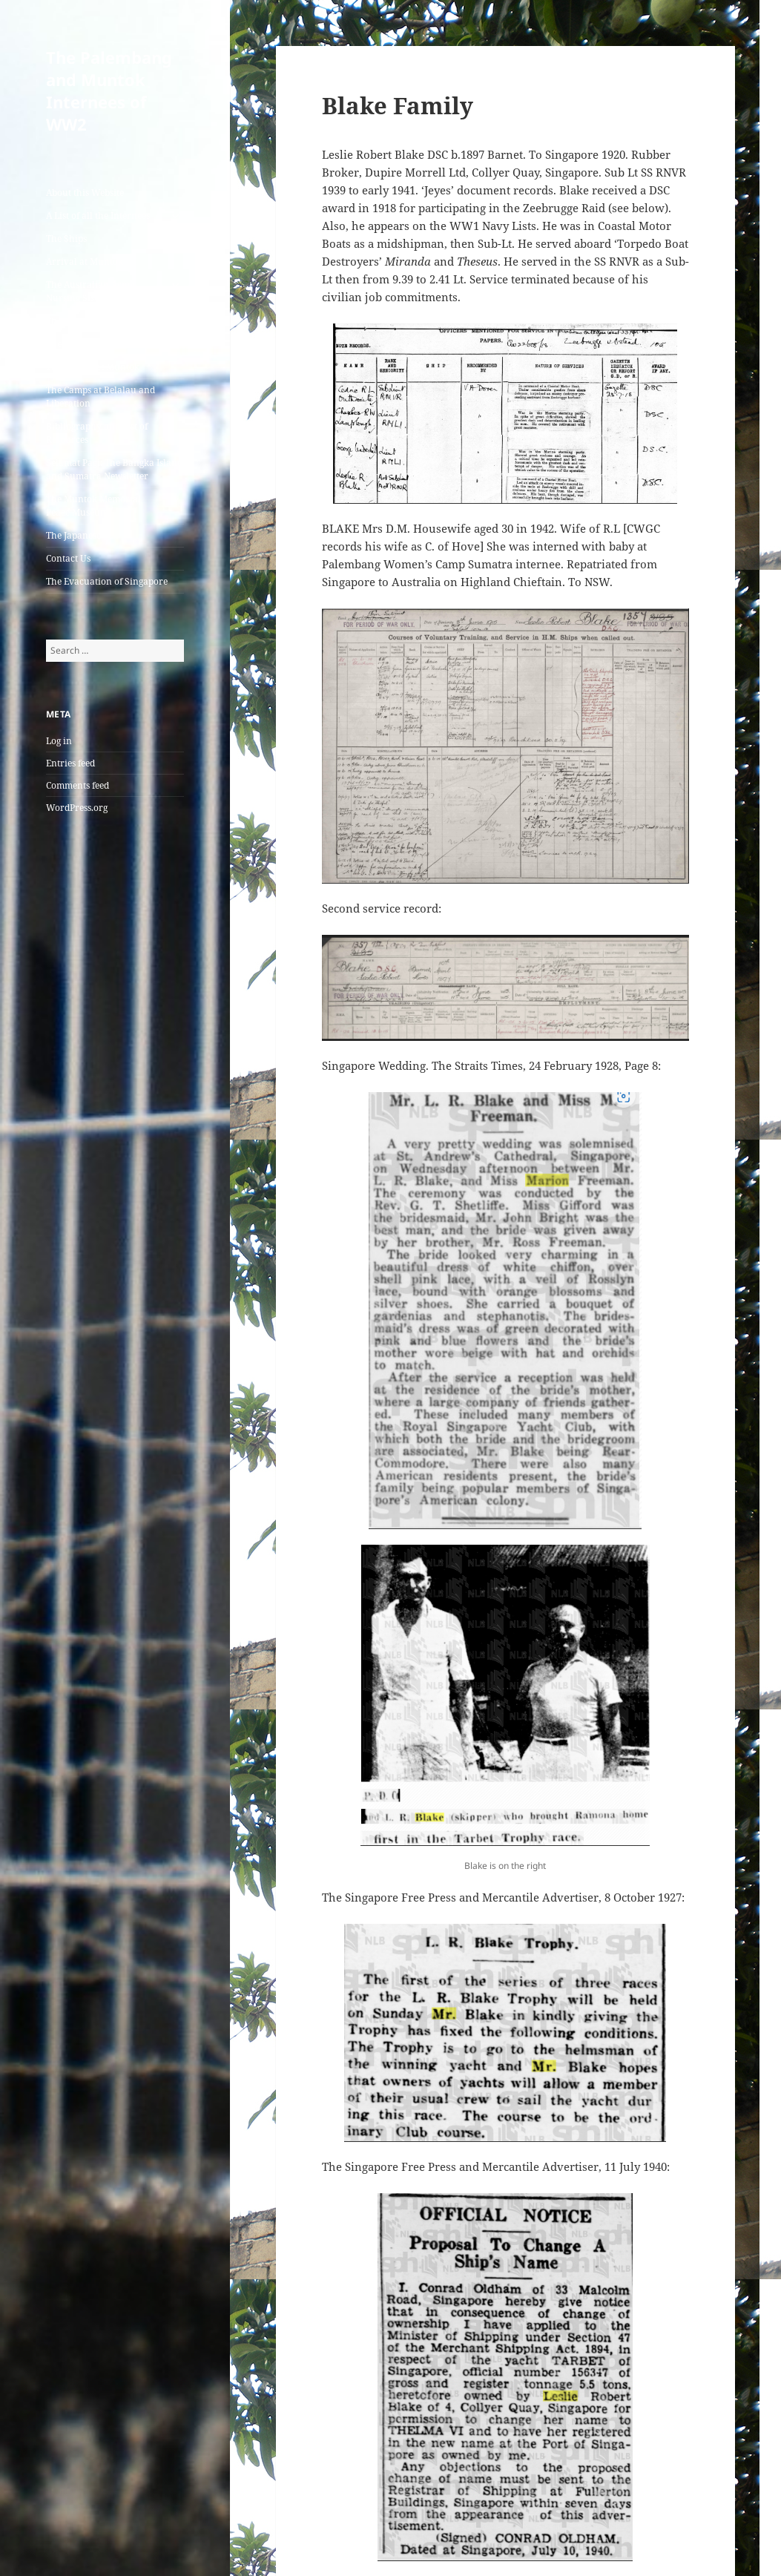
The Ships (66, 238)
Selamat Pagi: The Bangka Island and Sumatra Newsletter (114, 469)
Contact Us (68, 558)
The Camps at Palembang (98, 321)
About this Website (85, 192)
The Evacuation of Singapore (107, 581)
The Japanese (73, 535)
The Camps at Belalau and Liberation (100, 397)
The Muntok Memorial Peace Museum (93, 506)
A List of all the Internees (98, 215)
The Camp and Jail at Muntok (107, 344)
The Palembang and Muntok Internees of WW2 (109, 90)
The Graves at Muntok (92, 367)
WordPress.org (77, 807)
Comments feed (77, 785)
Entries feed (70, 763)
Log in (59, 741)
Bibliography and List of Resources (97, 433)
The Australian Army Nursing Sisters (90, 291)
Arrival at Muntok (84, 261)
